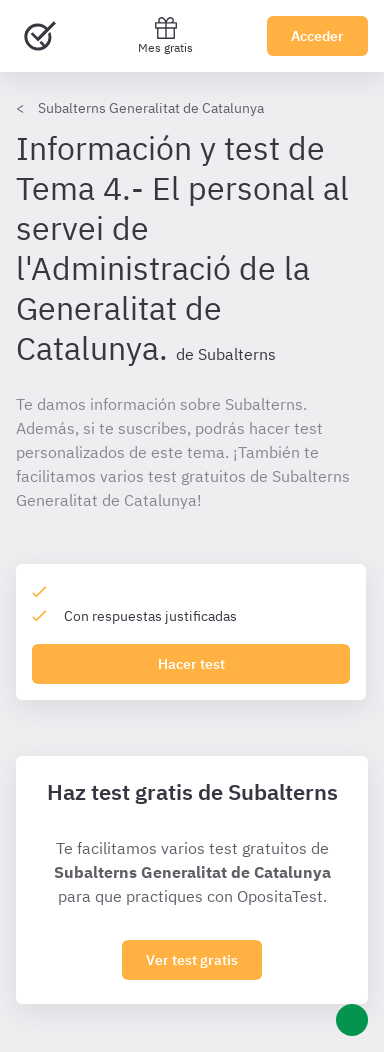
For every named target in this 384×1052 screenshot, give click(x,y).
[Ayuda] (352, 1020)
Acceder (317, 36)
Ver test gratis (192, 960)
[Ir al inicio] (40, 36)
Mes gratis (165, 35)
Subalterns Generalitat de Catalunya (151, 108)
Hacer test (191, 664)
